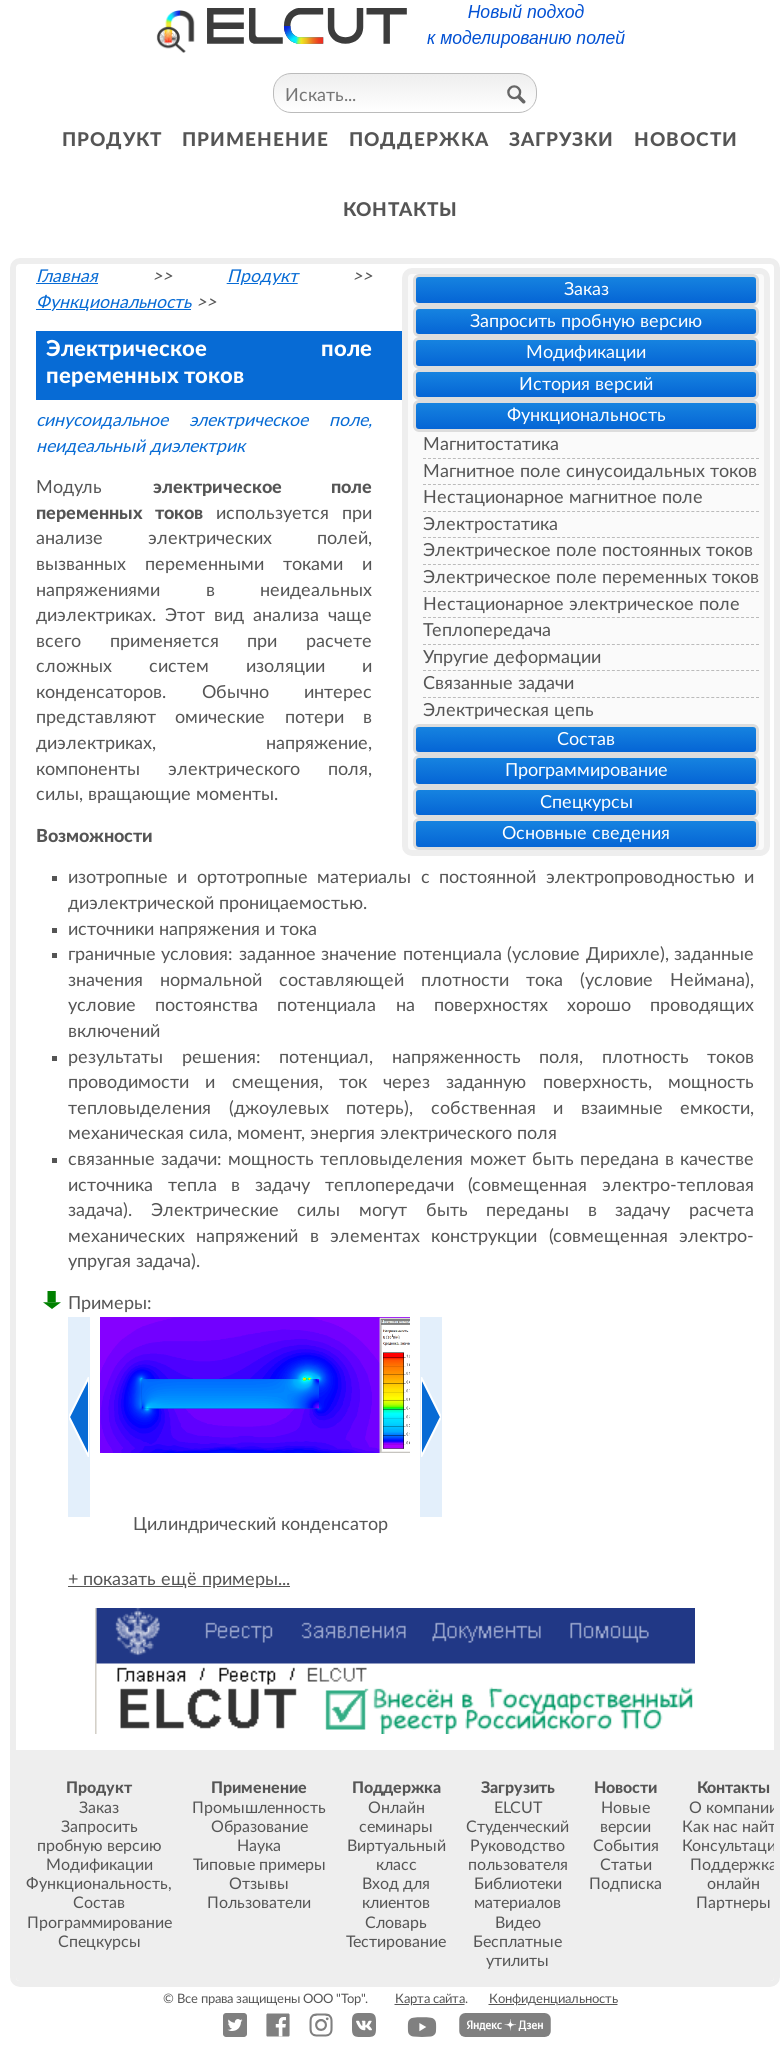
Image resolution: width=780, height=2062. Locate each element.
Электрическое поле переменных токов (591, 577)
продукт (112, 140)
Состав (586, 739)
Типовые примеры (259, 1865)
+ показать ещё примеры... (179, 1579)
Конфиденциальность (553, 1999)
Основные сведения (586, 833)
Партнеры (733, 1903)
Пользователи (259, 1903)
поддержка (419, 140)
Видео (518, 1923)
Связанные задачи (498, 683)
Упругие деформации (512, 657)
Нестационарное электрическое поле (581, 604)
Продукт (262, 276)
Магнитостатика (491, 444)
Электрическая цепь (508, 710)
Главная (67, 276)
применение (255, 140)
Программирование (586, 770)
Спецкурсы (586, 802)
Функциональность (586, 415)
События (626, 1846)
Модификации (586, 352)
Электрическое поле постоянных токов (588, 550)
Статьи (626, 1865)
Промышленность (259, 1808)
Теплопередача (487, 630)
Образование (259, 1827)
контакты (400, 210)
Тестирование (396, 1942)
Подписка (625, 1884)
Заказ (586, 289)
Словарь (396, 1923)
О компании (733, 1808)
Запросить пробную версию (586, 321)
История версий (586, 384)
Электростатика (490, 524)
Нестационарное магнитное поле (563, 497)
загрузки (561, 140)
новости (686, 140)
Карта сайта (430, 1999)
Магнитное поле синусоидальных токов (590, 471)
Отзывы (259, 1884)
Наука (259, 1846)
